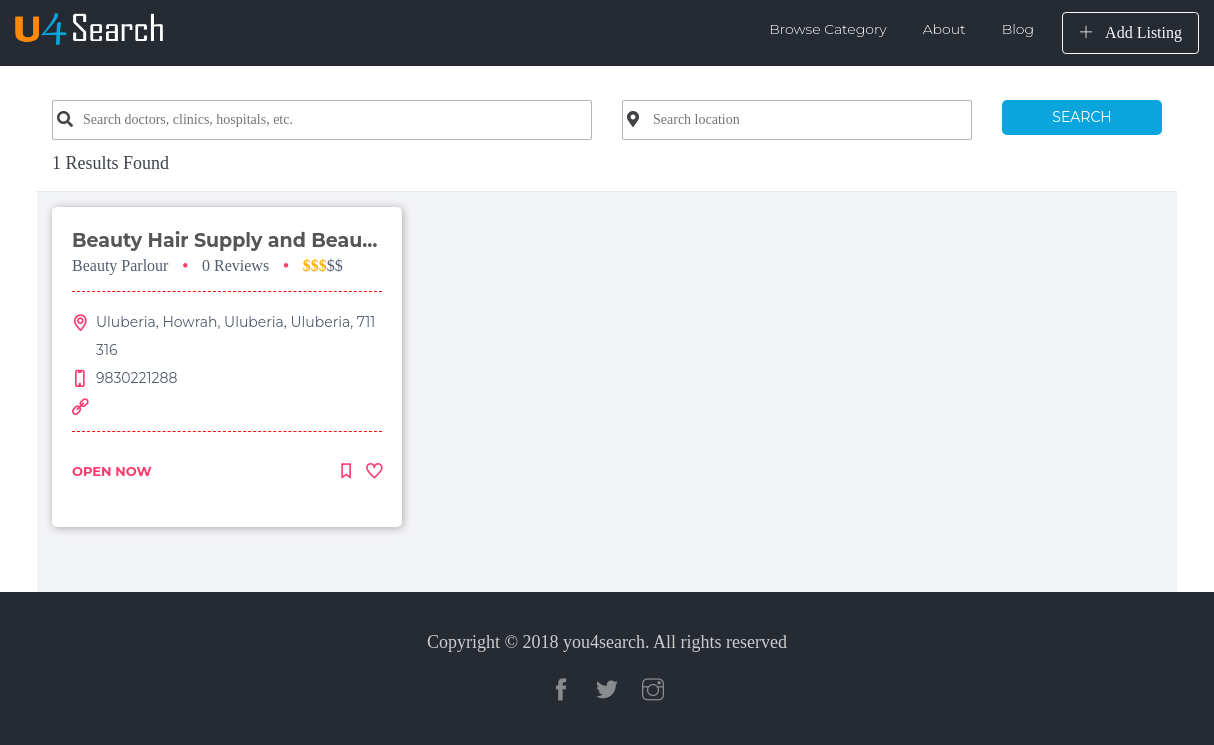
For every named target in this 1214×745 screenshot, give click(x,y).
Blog (1018, 29)
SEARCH (1081, 117)
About (944, 29)
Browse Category (828, 29)
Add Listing (1130, 32)
